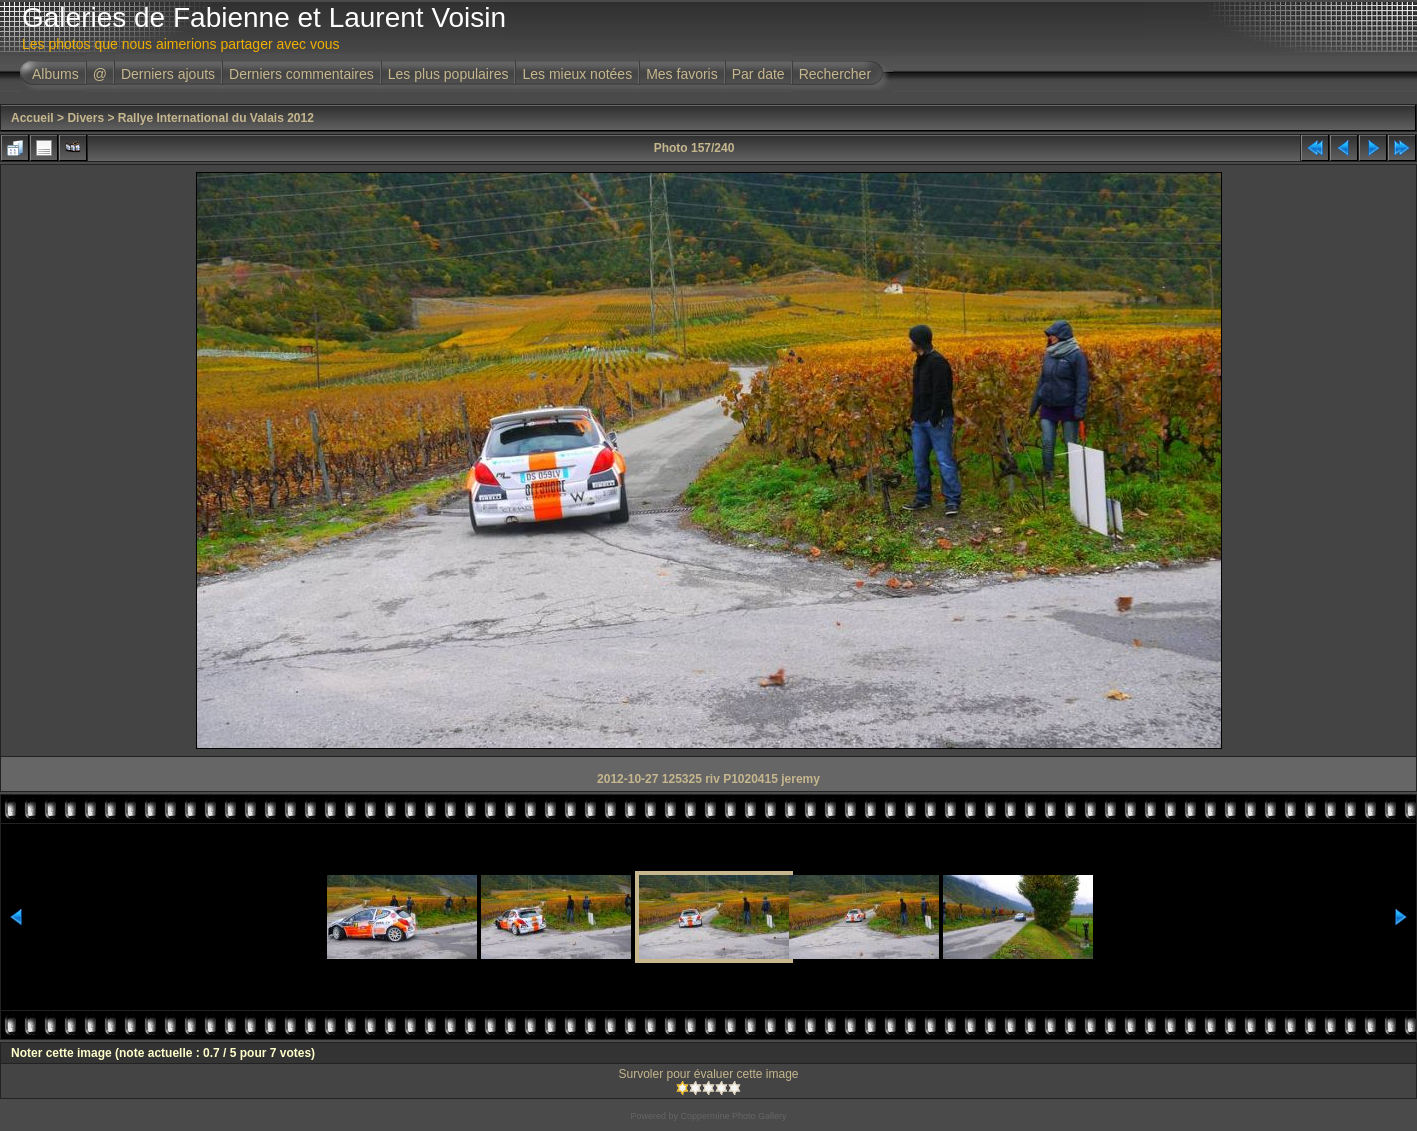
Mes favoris (682, 74)
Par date (758, 74)
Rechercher (835, 74)
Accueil (32, 118)
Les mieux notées (577, 74)
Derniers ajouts (168, 74)
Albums (55, 74)
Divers (85, 118)
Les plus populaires (448, 74)
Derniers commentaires (301, 74)
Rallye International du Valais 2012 (216, 118)
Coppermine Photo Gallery (733, 1116)
